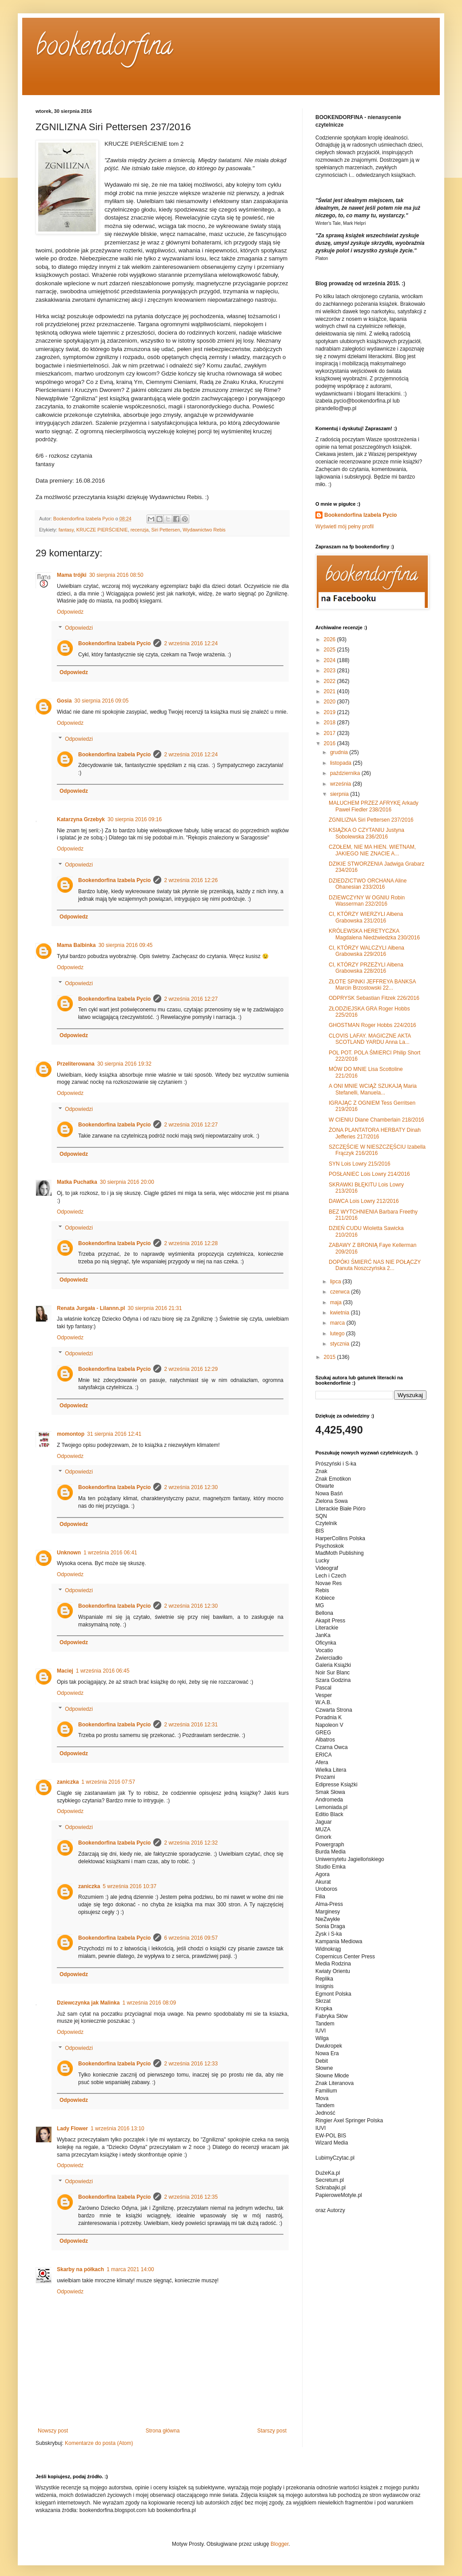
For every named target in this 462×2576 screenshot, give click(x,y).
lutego (338, 1333)
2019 (330, 712)
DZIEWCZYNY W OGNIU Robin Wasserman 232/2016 (367, 901)
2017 (330, 733)
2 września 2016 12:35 (191, 2197)
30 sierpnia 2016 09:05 (101, 701)
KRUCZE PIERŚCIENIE (102, 529)
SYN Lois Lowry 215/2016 (359, 1164)
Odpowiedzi (79, 628)
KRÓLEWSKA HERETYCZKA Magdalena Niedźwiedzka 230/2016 (374, 934)
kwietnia (340, 1313)
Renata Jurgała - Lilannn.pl (91, 1308)
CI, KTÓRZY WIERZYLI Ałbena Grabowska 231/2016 (366, 917)
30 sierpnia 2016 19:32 (124, 1064)
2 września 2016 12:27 (191, 999)
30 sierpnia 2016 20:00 (127, 1182)
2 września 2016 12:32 (191, 1843)
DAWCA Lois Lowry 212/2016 (364, 1201)
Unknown (69, 1553)
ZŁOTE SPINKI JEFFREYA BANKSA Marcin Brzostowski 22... (372, 984)
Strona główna (163, 2431)
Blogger (280, 2544)
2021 (330, 691)
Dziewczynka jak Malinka (88, 2003)
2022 (330, 681)
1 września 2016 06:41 (110, 1553)
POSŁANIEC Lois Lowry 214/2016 (369, 1174)
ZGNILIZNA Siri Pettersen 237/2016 (371, 820)
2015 (330, 1357)
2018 (330, 722)
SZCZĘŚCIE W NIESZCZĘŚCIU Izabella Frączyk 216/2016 (377, 1150)
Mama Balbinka (76, 945)
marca (338, 1323)
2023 (330, 670)
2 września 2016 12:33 (191, 2064)
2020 (330, 702)
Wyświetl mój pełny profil (344, 526)
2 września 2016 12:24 (191, 643)
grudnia (339, 752)
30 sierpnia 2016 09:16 (135, 819)
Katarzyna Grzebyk (81, 819)
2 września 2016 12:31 (191, 1724)
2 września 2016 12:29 (191, 1369)
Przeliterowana (76, 1064)
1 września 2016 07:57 (108, 1782)
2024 (330, 660)
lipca (336, 1281)
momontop (70, 1434)
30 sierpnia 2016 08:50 (116, 575)
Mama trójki (72, 575)
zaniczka (68, 1782)
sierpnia (340, 794)
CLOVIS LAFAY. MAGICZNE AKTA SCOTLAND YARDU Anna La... (370, 1039)
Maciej (65, 1671)
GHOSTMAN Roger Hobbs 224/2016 (372, 1025)
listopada (341, 763)
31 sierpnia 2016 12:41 (114, 1434)
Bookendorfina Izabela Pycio (114, 643)
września (341, 784)
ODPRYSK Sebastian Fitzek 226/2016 (374, 998)
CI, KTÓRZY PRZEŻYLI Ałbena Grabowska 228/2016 (366, 968)
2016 (330, 743)
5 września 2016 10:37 (129, 1886)
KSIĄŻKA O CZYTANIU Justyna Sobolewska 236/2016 (366, 833)
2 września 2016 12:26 (191, 880)
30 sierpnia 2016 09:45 (125, 945)
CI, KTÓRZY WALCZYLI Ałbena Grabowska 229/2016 (366, 951)
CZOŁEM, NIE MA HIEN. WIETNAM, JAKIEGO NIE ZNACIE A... (372, 850)
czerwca (340, 1292)
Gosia (64, 701)
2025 (330, 650)
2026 (330, 639)
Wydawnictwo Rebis (204, 529)
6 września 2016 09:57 (191, 1938)
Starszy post (272, 2431)
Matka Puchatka (77, 1182)
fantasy (66, 529)
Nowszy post (53, 2431)
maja (336, 1302)
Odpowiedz (70, 612)
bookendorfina (104, 48)
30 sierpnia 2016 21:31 (154, 1308)
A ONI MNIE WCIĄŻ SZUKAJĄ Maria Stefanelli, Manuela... (373, 1089)
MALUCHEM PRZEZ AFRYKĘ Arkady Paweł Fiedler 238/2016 (373, 806)
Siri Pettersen (165, 529)
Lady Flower (72, 2128)
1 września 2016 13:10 (117, 2128)
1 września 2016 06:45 (103, 1671)
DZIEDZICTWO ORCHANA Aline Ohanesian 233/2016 (367, 884)
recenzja (140, 529)
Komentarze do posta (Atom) (99, 2443)
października (346, 773)
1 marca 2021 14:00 (130, 2269)
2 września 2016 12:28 (191, 1243)
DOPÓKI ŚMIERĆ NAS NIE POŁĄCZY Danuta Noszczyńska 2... (375, 1265)
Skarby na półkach (80, 2269)
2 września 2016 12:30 (191, 1487)
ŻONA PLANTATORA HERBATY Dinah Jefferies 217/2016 (375, 1133)
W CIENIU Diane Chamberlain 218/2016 (376, 1120)
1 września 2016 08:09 (149, 2003)
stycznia (340, 1344)
